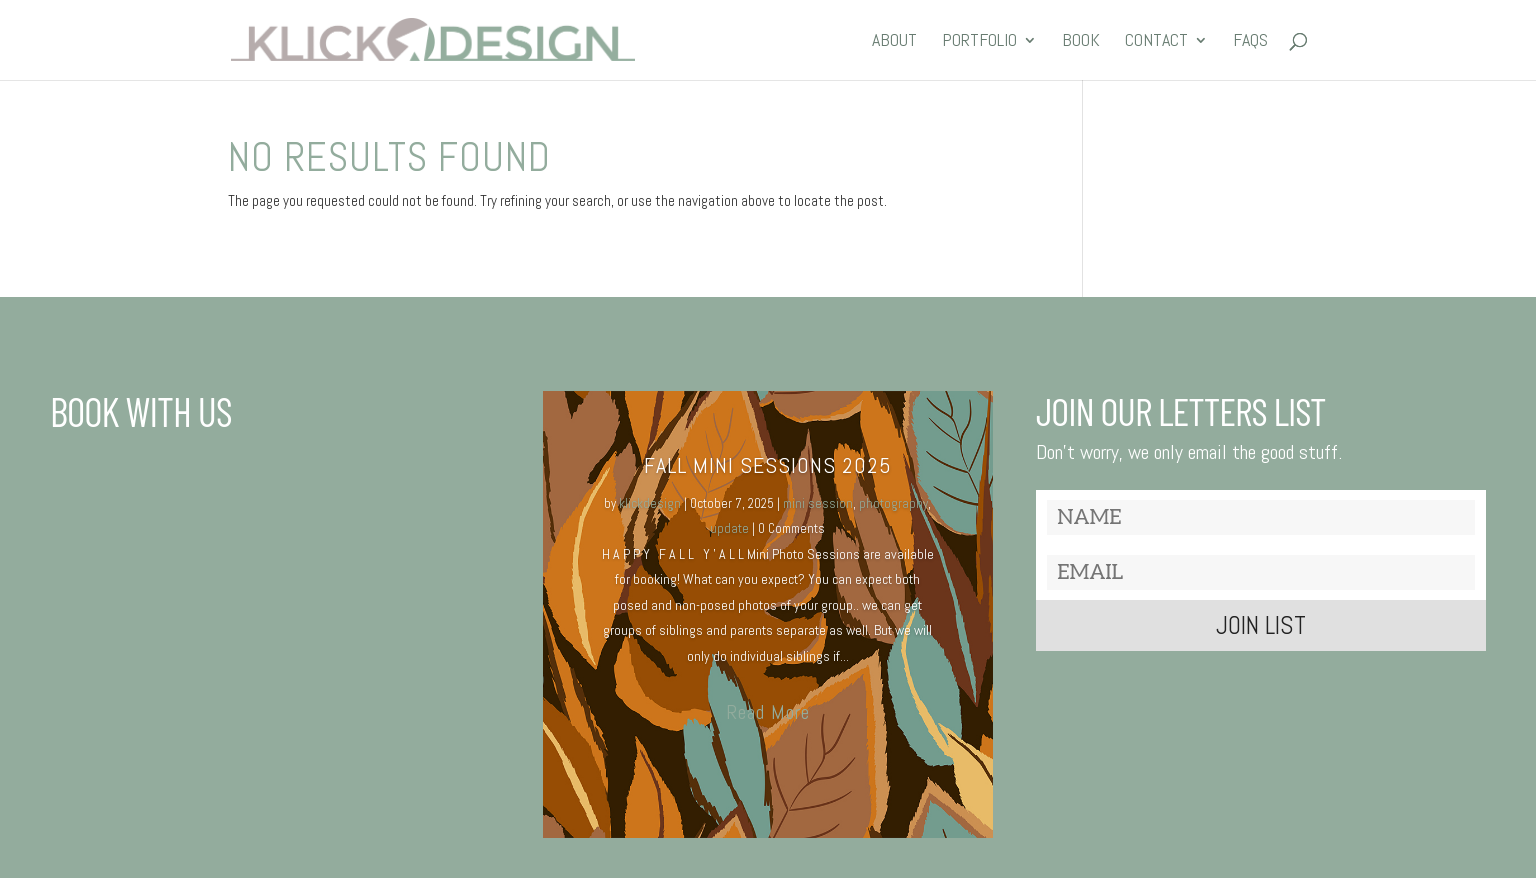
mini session (818, 503)
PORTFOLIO (979, 42)
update (729, 528)
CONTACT (1156, 42)
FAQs (1250, 42)
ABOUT (894, 42)
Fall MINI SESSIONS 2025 (768, 465)
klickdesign (650, 503)
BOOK (1081, 42)
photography (893, 503)
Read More (768, 712)
